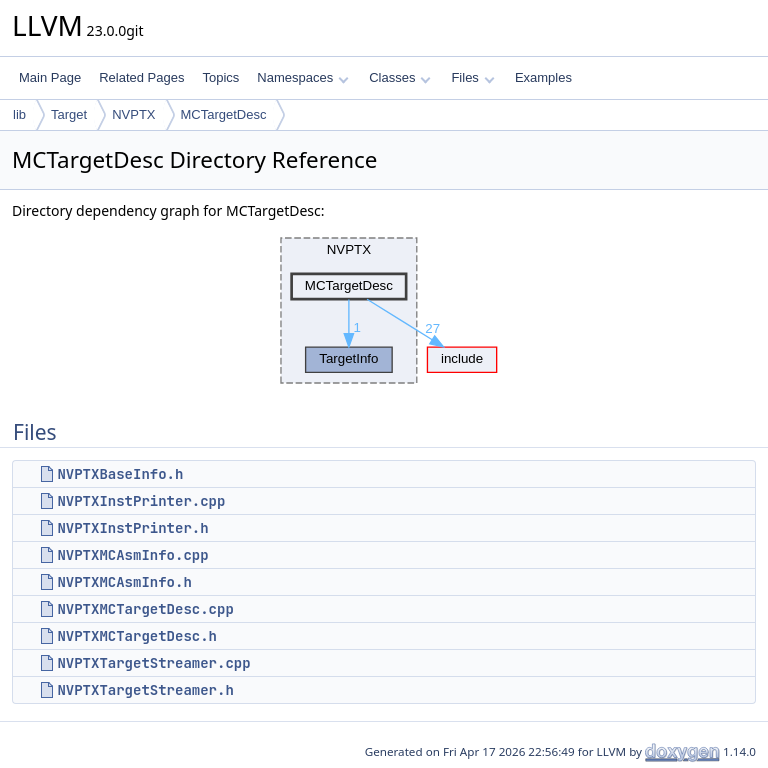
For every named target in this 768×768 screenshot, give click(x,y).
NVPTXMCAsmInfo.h (124, 582)
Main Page (50, 77)
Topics (220, 77)
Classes (400, 77)
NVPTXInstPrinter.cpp (141, 501)
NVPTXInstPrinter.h (132, 528)
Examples (543, 77)
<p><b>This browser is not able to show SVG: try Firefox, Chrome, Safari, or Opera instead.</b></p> (384, 311)
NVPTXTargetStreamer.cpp (153, 663)
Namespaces (302, 77)
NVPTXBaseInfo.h (120, 474)
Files (472, 77)
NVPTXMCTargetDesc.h (137, 636)
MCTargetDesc (224, 114)
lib (19, 114)
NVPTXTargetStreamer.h (145, 690)
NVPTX (133, 114)
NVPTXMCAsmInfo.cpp (132, 555)
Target (69, 114)
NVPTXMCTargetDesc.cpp (145, 609)
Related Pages (141, 77)
